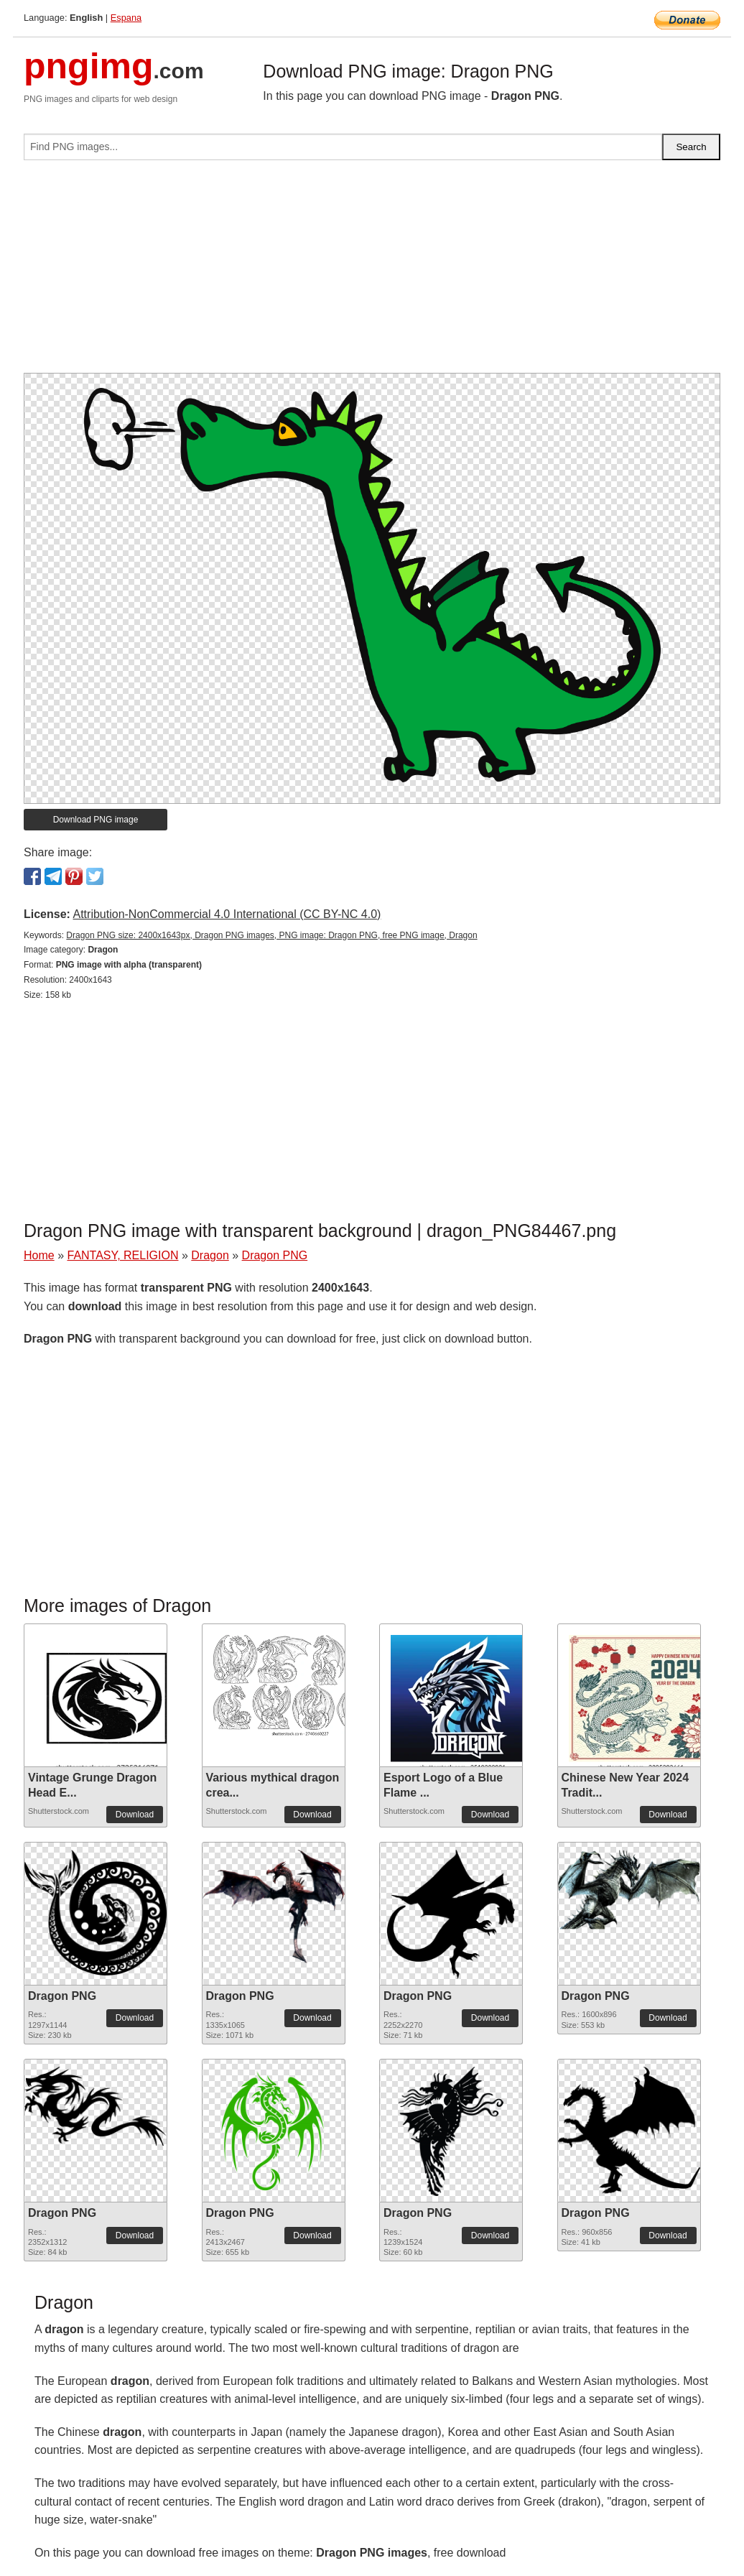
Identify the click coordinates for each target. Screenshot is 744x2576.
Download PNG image (96, 820)
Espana (126, 17)
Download (135, 1815)
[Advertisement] (372, 272)
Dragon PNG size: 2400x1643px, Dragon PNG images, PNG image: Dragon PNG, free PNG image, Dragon (271, 935)
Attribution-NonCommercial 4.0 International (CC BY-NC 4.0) (227, 914)
